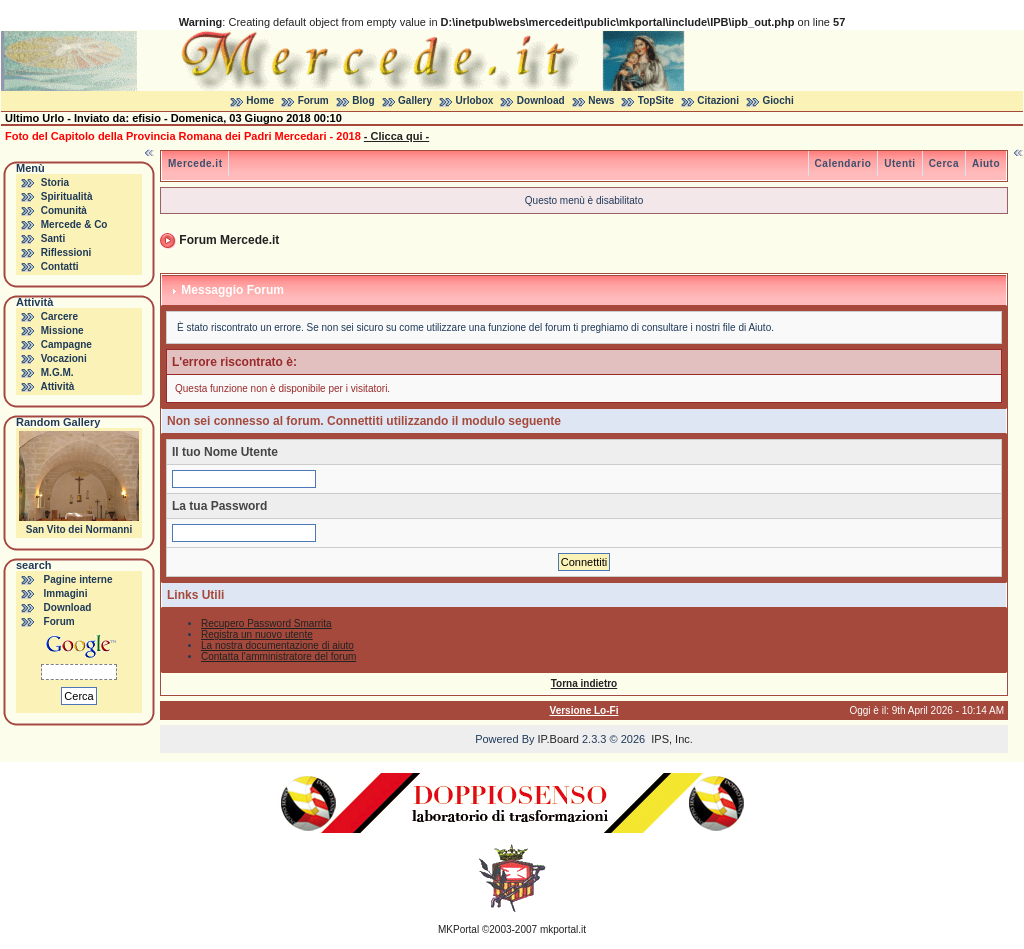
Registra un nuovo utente (257, 634)
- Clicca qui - (396, 136)
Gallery (415, 100)
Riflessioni (66, 252)
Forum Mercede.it (229, 240)
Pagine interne (78, 579)
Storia (55, 182)
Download (541, 100)
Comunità (64, 210)
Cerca (944, 163)
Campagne (66, 344)
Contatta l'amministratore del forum (278, 656)
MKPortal (458, 929)
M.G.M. (57, 372)
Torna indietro (584, 683)
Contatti (60, 266)
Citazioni (718, 100)
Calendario (843, 163)
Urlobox (475, 100)
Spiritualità (67, 196)
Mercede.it (195, 163)
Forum (313, 100)
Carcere (59, 316)
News (601, 100)
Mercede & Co (74, 224)
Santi (53, 238)
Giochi (778, 100)
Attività (57, 386)
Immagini (66, 593)
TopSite (656, 100)
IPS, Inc (670, 739)
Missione (62, 330)
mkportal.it (563, 929)
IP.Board (558, 739)
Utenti (899, 163)
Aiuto (986, 163)
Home (260, 100)
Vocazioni (64, 358)
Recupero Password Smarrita (266, 623)
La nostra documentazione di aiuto (277, 645)
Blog (363, 100)
